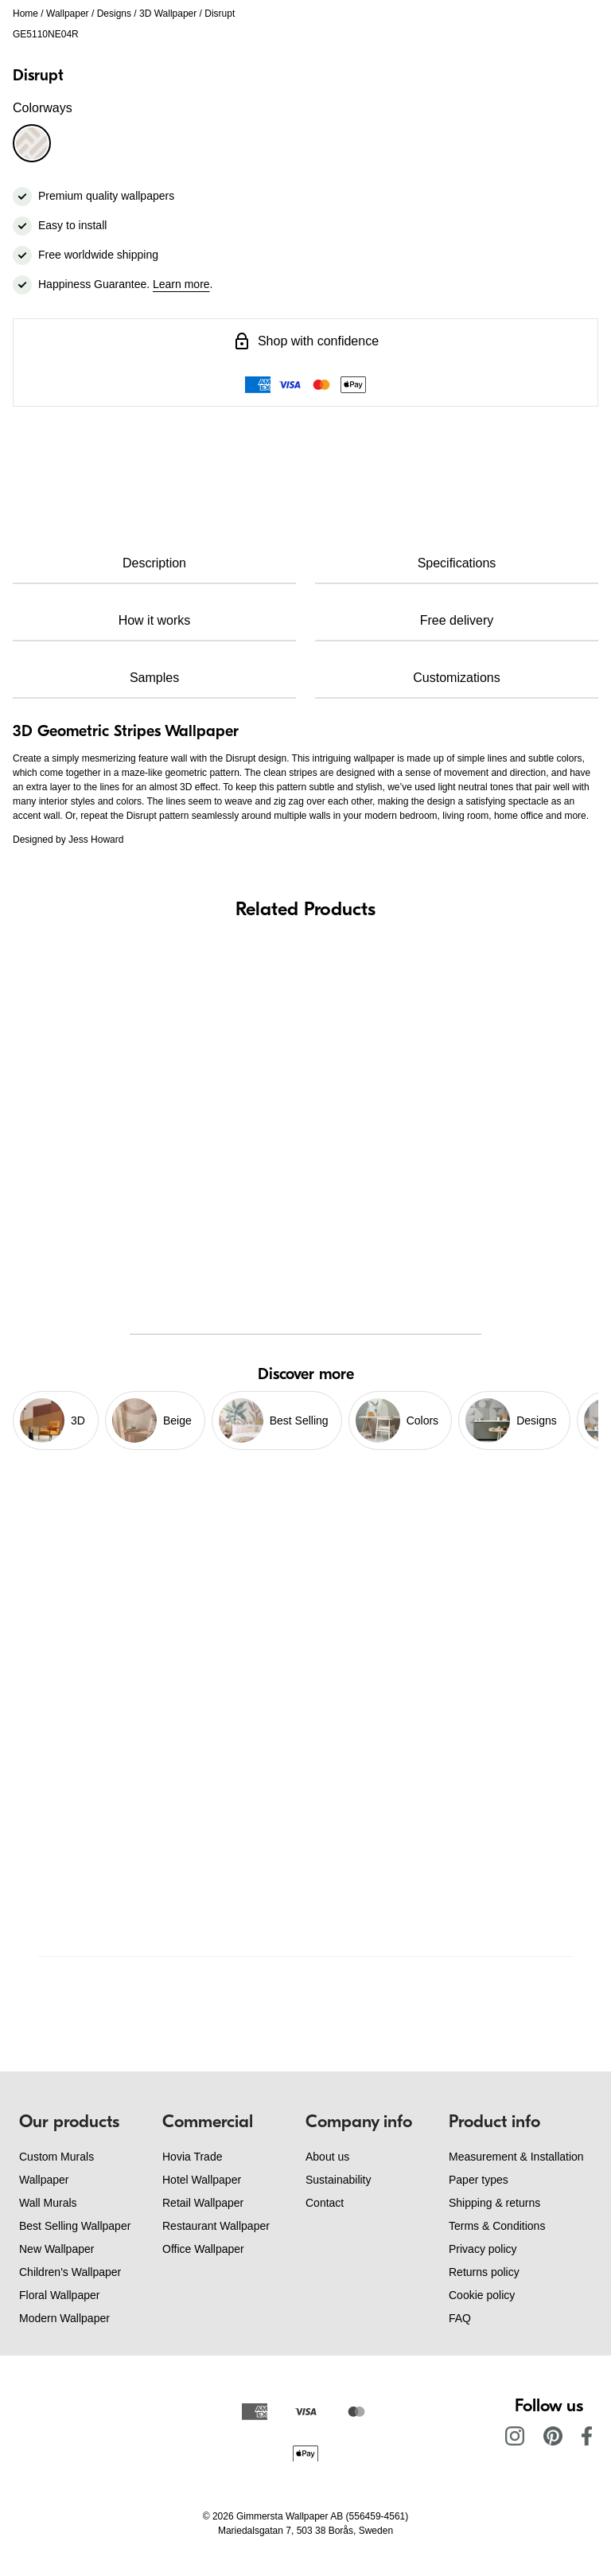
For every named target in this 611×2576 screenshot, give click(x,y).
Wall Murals (48, 2202)
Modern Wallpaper (64, 2318)
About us (327, 2156)
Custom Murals (56, 2156)
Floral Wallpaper (59, 2295)
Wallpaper (67, 13)
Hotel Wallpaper (201, 2179)
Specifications (457, 563)
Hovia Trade (192, 2156)
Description (154, 563)
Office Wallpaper (203, 2249)
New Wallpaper (56, 2249)
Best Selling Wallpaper (74, 2225)
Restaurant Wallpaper (216, 2225)
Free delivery (456, 620)
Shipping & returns (494, 2202)
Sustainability (339, 2179)
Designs (114, 13)
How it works (155, 620)
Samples (154, 677)
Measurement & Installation (516, 2156)
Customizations (456, 677)
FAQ (460, 2318)
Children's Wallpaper (70, 2272)
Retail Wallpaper (202, 2202)
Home (25, 13)
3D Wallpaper (168, 13)
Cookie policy (482, 2295)
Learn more (181, 284)
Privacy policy (483, 2249)
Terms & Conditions (497, 2225)
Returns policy (484, 2272)
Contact (325, 2202)
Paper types (478, 2179)
